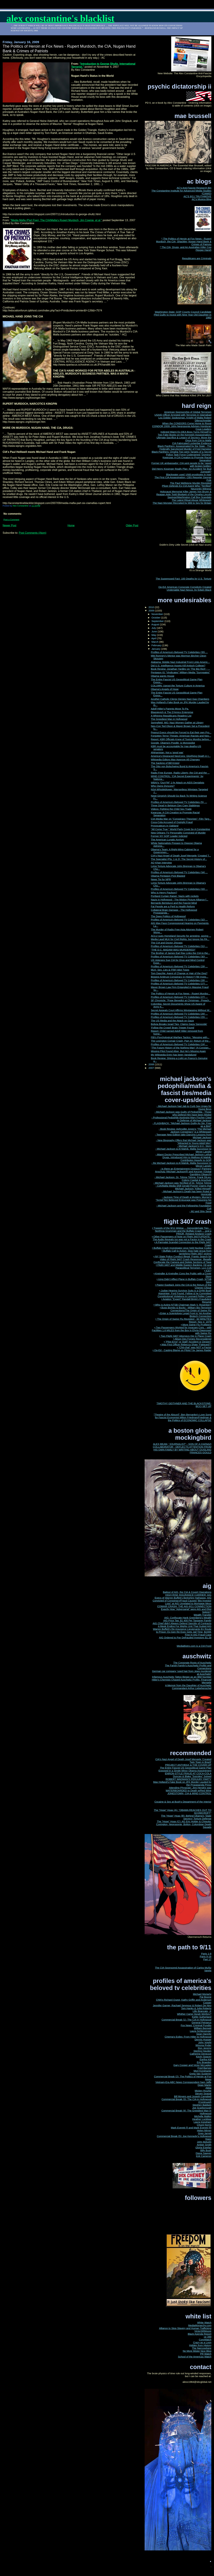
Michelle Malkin (202, 2116)
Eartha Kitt (205, 2059)
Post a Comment (11, 520)
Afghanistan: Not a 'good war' (167, 752)
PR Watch (205, 2353)
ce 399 (207, 2336)
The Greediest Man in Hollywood (169, 719)
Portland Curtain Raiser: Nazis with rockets (175, 896)
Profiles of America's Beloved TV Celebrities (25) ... (179, 1017)
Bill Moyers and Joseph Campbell (192, 2096)
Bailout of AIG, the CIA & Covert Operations (187, 1592)
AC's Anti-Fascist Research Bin (194, 187)
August (155, 624)
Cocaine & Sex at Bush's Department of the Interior (182, 1801)
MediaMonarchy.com (199, 2325)
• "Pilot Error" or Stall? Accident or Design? (187, 1341)
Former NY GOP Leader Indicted (169, 836)
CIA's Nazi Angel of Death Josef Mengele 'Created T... (181, 855)
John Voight (204, 2042)
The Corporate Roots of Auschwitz (192, 1662)
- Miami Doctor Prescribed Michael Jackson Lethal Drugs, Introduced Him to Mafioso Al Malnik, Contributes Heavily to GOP (183, 1157)
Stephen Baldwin (201, 2104)
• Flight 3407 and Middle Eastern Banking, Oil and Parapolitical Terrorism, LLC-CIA (183, 1266)
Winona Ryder (203, 2045)
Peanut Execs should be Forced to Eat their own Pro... (181, 732)
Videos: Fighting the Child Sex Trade (171, 809)
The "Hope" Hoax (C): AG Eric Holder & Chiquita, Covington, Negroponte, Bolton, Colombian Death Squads (183, 1824)
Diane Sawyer (203, 2153)
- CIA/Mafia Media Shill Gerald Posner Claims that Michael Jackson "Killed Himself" (183, 1187)
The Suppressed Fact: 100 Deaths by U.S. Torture (183, 578)
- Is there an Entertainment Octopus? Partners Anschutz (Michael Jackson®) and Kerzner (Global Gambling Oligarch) (183, 1171)
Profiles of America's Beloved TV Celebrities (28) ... (179, 980)
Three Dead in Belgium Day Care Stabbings (175, 805)
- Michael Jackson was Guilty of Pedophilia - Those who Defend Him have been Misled (182, 1113)
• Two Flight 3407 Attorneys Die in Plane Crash (185, 1336)
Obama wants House (162, 675)
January (156, 648)
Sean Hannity (203, 2033)
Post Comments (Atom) (32, 532)
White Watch (204, 2322)
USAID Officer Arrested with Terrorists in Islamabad (182, 414)
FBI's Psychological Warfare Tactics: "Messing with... (180, 1037)
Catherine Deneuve (200, 2053)
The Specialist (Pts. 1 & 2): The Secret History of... (179, 859)
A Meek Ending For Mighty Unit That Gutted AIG (184, 1626)
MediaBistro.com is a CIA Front (194, 1645)
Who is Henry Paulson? (164, 892)
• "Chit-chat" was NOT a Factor (194, 1347)
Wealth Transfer (202, 1614)
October (156, 617)
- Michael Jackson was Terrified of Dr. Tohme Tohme (182, 1182)
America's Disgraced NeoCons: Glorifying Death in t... (180, 756)
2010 (151, 607)
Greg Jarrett (204, 2133)
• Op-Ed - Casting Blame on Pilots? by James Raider (182, 1350)
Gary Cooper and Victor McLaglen (192, 2065)
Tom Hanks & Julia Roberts (196, 2008)
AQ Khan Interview (161, 862)
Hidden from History (200, 2345)
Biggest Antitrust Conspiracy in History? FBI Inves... (179, 976)
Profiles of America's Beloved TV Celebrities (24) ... (179, 1044)
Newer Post (9, 525)
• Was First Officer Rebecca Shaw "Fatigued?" (185, 1344)
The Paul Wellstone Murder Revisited (190, 483)
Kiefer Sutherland (201, 2016)
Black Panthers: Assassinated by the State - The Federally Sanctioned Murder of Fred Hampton (184, 447)
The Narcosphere (201, 2348)
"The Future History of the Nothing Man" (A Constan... (180, 1047)
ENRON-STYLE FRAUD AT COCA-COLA (188, 1773)
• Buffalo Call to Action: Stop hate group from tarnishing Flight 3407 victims (186, 1252)
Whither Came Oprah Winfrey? (194, 2014)
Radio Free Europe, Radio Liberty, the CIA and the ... (180, 772)
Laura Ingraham (202, 2122)
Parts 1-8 (206, 1953)
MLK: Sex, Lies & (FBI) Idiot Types (170, 969)
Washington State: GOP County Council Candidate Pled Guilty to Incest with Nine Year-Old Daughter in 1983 (182, 314)
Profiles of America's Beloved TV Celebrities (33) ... (179, 889)
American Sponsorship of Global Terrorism (187, 412)
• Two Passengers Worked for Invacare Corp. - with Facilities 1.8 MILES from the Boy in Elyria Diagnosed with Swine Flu (181, 1330)
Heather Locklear (201, 2119)
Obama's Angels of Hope (165, 689)
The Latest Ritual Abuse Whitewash (191, 500)
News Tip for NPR (161, 879)
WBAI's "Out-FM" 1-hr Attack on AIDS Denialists (177, 782)
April (154, 638)
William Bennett (202, 2028)
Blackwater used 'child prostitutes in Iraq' (188, 474)
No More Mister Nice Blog (197, 2351)
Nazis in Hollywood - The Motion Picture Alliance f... (179, 899)
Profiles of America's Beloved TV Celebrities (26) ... (179, 1013)
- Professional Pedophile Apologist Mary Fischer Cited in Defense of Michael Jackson (181, 1119)
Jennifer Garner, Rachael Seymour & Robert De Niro (182, 2005)
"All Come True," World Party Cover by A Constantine (180, 829)
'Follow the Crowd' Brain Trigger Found (172, 1027)
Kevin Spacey (203, 2056)
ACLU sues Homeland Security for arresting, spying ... (181, 935)
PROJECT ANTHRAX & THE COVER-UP (188, 1764)
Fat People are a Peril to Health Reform (173, 906)
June (154, 631)
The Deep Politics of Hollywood (168, 916)
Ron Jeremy (204, 2048)
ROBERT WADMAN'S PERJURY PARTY (188, 1779)
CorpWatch (205, 2339)
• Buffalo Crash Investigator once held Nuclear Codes (181, 1247)
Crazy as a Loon (202, 2342)
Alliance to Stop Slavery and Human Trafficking (185, 2328)
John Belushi (204, 2141)
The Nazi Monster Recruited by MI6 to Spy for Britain (181, 502)
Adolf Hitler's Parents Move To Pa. (170, 708)
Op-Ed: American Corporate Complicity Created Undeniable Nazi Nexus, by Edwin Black (184, 588)
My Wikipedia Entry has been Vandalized (173, 1054)
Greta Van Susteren (200, 2073)
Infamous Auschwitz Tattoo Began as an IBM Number (181, 1676)
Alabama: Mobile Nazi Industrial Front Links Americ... (180, 662)
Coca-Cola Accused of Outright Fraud (172, 822)
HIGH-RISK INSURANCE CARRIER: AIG (188, 1594)
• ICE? (207, 1270)
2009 (151, 610)
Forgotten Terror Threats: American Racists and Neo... (181, 735)
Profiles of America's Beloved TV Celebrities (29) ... (179, 966)
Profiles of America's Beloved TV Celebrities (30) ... (179, 956)
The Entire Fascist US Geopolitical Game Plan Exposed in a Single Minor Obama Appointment (184, 1769)
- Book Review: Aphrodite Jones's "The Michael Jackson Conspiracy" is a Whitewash (185, 1130)
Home (71, 525)
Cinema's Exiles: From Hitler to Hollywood (188, 2036)
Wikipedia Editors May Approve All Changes (175, 759)
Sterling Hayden (202, 2050)
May (154, 635)
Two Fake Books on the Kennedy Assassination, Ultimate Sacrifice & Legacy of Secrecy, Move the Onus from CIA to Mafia (183, 437)
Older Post (132, 525)
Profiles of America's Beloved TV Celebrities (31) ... (179, 946)
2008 (151, 1064)
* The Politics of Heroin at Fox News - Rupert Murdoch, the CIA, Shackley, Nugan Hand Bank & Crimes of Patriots (183, 241)
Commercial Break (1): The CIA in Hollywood (186, 2019)
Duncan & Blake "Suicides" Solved (192, 1776)
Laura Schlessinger (200, 2031)
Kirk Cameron (203, 2156)
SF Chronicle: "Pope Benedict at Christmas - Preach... (181, 1000)
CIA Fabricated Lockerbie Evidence (191, 443)
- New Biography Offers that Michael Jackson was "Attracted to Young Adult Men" (183, 1141)
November (157, 614)
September (158, 621)
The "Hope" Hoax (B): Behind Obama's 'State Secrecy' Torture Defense (186, 1817)
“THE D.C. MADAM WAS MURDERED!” (173, 949)
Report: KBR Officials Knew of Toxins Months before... (181, 739)
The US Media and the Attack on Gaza (172, 1020)
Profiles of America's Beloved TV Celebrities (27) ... (179, 983)
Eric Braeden (204, 2062)
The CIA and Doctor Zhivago (167, 942)
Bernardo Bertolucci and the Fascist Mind (174, 902)
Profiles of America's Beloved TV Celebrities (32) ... (179, 919)
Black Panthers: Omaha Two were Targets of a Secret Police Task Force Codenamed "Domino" (181, 453)
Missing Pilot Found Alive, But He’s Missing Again (178, 1051)
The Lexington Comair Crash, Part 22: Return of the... (180, 1040)
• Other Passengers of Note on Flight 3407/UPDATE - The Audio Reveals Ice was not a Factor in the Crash (181, 1238)
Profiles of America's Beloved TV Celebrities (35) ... (179, 652)
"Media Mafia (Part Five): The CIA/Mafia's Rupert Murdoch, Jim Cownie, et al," (56, 220)
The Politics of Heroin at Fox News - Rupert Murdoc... (180, 993)
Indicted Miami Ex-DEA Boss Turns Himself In (185, 431)
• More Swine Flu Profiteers (196, 1324)
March (155, 641)
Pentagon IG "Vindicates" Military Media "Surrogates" (180, 672)
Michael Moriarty (202, 1994)
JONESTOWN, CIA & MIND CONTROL (189, 1793)
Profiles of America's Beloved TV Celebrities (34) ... (179, 872)
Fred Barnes (204, 2068)
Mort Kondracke (202, 2070)
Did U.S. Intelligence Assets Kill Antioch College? (178, 665)
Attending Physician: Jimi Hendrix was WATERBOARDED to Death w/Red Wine (188, 1789)
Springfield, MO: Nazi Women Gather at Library (177, 722)
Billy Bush (205, 2150)
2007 (151, 1067)
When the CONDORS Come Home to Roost (186, 423)
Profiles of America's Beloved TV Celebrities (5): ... (179, 802)
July (154, 627)
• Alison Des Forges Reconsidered (192, 1338)
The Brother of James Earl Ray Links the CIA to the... (180, 953)
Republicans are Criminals (196, 258)
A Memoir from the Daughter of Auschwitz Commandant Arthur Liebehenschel (188, 1687)
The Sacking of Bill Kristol (165, 763)
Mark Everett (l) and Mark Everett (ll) (191, 2127)
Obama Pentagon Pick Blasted (168, 875)
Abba (208, 2087)
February (156, 645)
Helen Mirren (204, 2130)
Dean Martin (204, 2085)
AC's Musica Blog (201, 199)
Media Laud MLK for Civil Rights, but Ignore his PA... (180, 939)
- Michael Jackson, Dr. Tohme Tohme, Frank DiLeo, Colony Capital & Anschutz (182, 1178)
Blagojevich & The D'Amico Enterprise (172, 712)
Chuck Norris (204, 2124)
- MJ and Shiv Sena (200, 1211)
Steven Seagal (203, 2093)
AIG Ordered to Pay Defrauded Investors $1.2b (185, 1637)
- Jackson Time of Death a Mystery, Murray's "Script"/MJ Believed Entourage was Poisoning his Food (183, 1200)
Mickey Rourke (203, 2090)
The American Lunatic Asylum (167, 839)
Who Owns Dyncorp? (163, 785)
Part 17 (207, 1959)
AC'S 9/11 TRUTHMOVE (197, 196)
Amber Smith (204, 2144)
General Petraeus (201, 2022)
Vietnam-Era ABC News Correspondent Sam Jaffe (183, 2082)
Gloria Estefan (203, 2147)
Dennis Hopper (203, 2039)
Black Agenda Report (199, 2333)
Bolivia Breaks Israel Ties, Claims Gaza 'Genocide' (179, 1024)
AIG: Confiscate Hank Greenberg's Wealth (187, 1617)
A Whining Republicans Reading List (171, 715)
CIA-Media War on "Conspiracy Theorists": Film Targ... (181, 818)
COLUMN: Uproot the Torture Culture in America (177, 685)
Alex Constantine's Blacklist (60, 18)
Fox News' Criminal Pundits (196, 2025)
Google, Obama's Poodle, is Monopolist (173, 742)
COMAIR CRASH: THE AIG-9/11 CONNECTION (184, 1606)
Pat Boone (205, 1996)
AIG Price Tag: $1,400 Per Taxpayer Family (187, 1620)
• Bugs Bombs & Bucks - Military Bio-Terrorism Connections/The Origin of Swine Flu (185, 1309)
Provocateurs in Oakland (164, 825)
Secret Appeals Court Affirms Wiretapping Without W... (181, 1010)
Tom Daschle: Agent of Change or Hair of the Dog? (179, 973)
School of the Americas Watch (194, 2356)
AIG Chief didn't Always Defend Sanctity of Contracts (182, 1623)
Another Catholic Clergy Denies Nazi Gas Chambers (180, 699)
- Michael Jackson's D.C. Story (194, 1145)
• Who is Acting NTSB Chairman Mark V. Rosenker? (182, 1304)
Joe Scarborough (201, 2107)
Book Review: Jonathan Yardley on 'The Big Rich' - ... (180, 668)
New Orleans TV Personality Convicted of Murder (178, 832)
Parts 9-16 (205, 1956)
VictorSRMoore (202, 2331)
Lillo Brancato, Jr (202, 2011)
